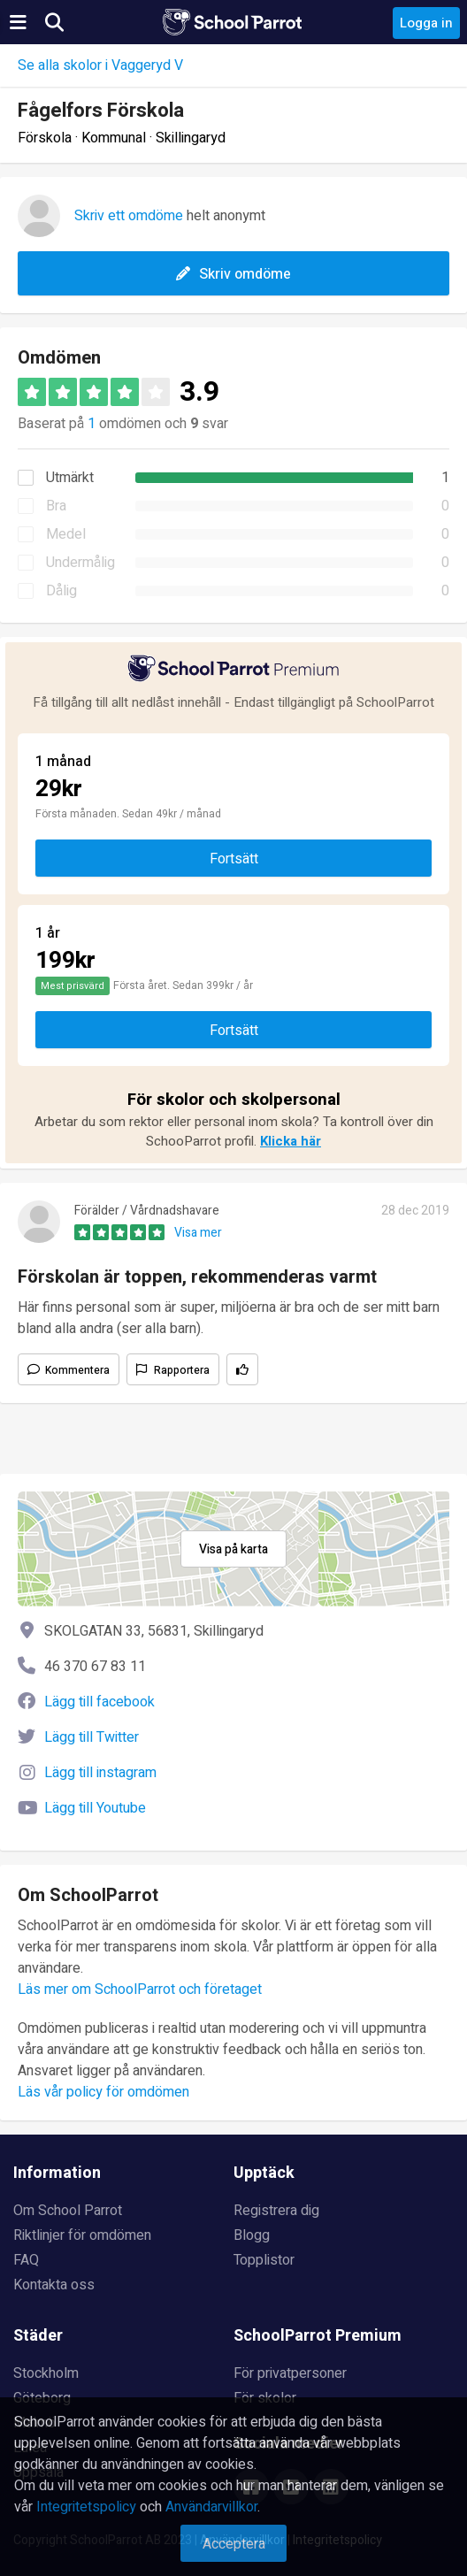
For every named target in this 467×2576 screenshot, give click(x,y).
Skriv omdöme (233, 274)
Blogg (252, 2235)
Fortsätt (234, 859)
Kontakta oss (54, 2285)
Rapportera (182, 1370)
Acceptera (234, 2544)
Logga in (426, 23)
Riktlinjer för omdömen (82, 2235)
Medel (66, 534)
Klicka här (290, 1141)
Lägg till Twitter (91, 1737)
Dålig (61, 591)
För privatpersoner (290, 2373)
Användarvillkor (211, 2507)
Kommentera (77, 1370)
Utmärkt (70, 477)
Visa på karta (233, 1549)
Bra (56, 506)
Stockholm (46, 2373)
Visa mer (198, 1232)
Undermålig (80, 562)
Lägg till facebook (99, 1702)
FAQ (26, 2260)
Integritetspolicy (86, 2507)
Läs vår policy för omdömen (103, 2092)
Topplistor (264, 2260)
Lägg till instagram (100, 1772)
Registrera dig (276, 2210)
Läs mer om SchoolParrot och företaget (140, 1989)
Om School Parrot (67, 2210)
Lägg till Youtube (95, 1808)
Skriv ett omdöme (128, 215)
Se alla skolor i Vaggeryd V (100, 65)
